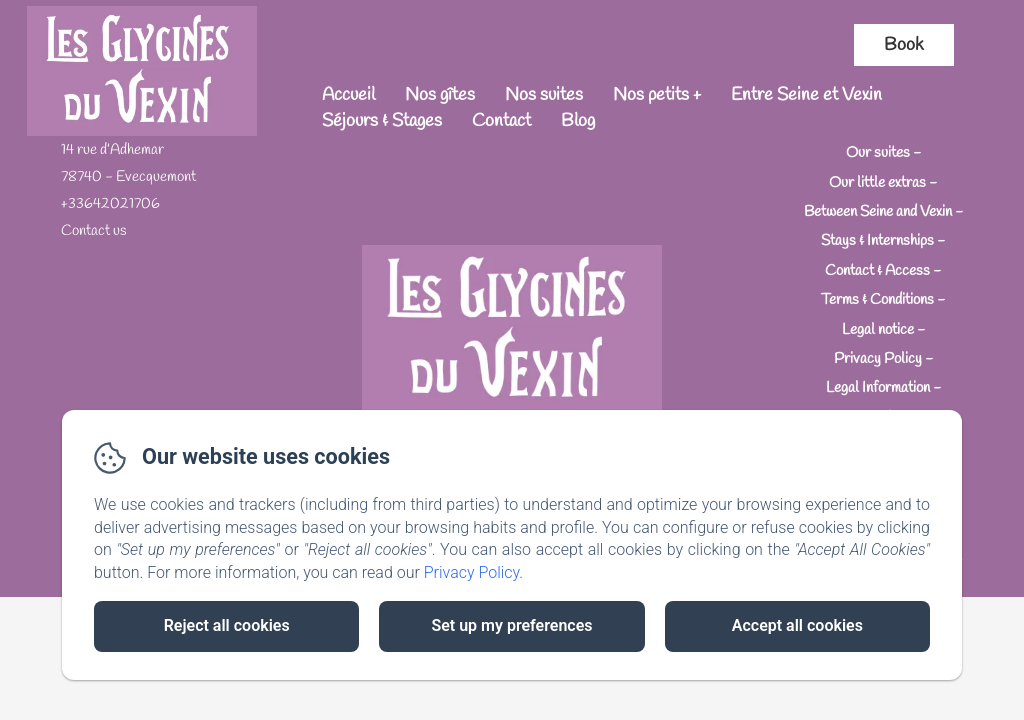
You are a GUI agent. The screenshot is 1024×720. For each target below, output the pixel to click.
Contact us (94, 231)
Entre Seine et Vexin (806, 95)
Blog (578, 121)
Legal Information (878, 388)
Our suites (878, 153)
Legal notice (878, 330)
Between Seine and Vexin (878, 212)
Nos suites (544, 95)
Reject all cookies (227, 625)
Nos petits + (657, 95)
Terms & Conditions (877, 300)
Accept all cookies (797, 625)
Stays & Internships (877, 241)
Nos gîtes (440, 95)
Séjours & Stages (382, 121)
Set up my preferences (511, 625)
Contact (501, 121)
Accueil (348, 95)
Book (904, 45)
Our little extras (877, 182)
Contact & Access (877, 271)
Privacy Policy (878, 359)
